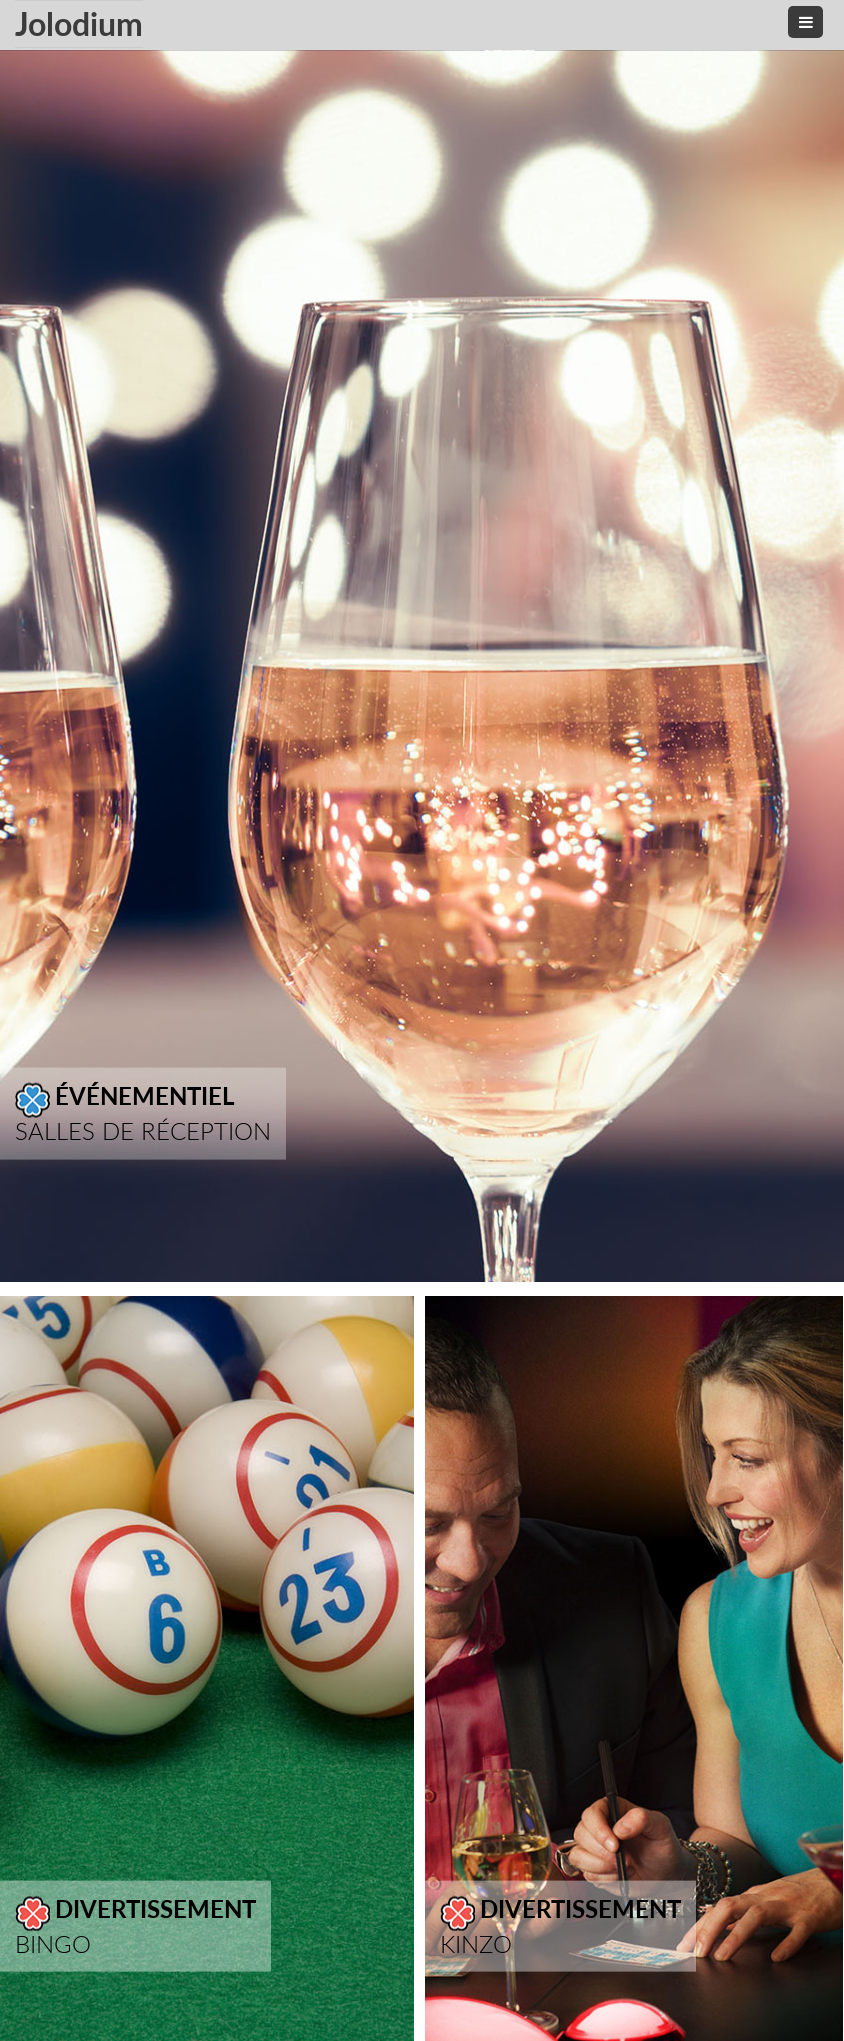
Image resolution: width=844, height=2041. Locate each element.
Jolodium (79, 23)
